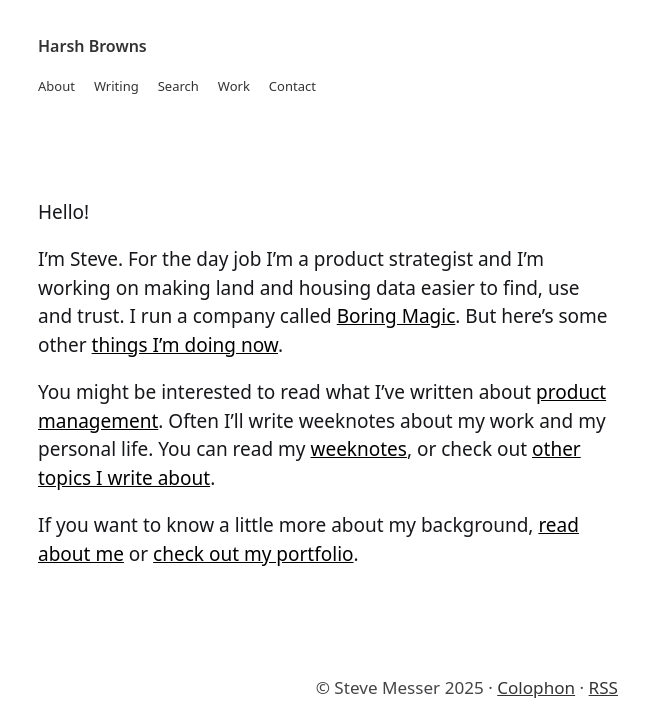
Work (234, 86)
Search (178, 86)
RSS (603, 687)
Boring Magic (396, 316)
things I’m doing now (185, 345)
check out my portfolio (253, 554)
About (56, 86)
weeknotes (358, 449)
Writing (116, 86)
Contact (292, 86)
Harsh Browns (92, 46)
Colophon (536, 687)
